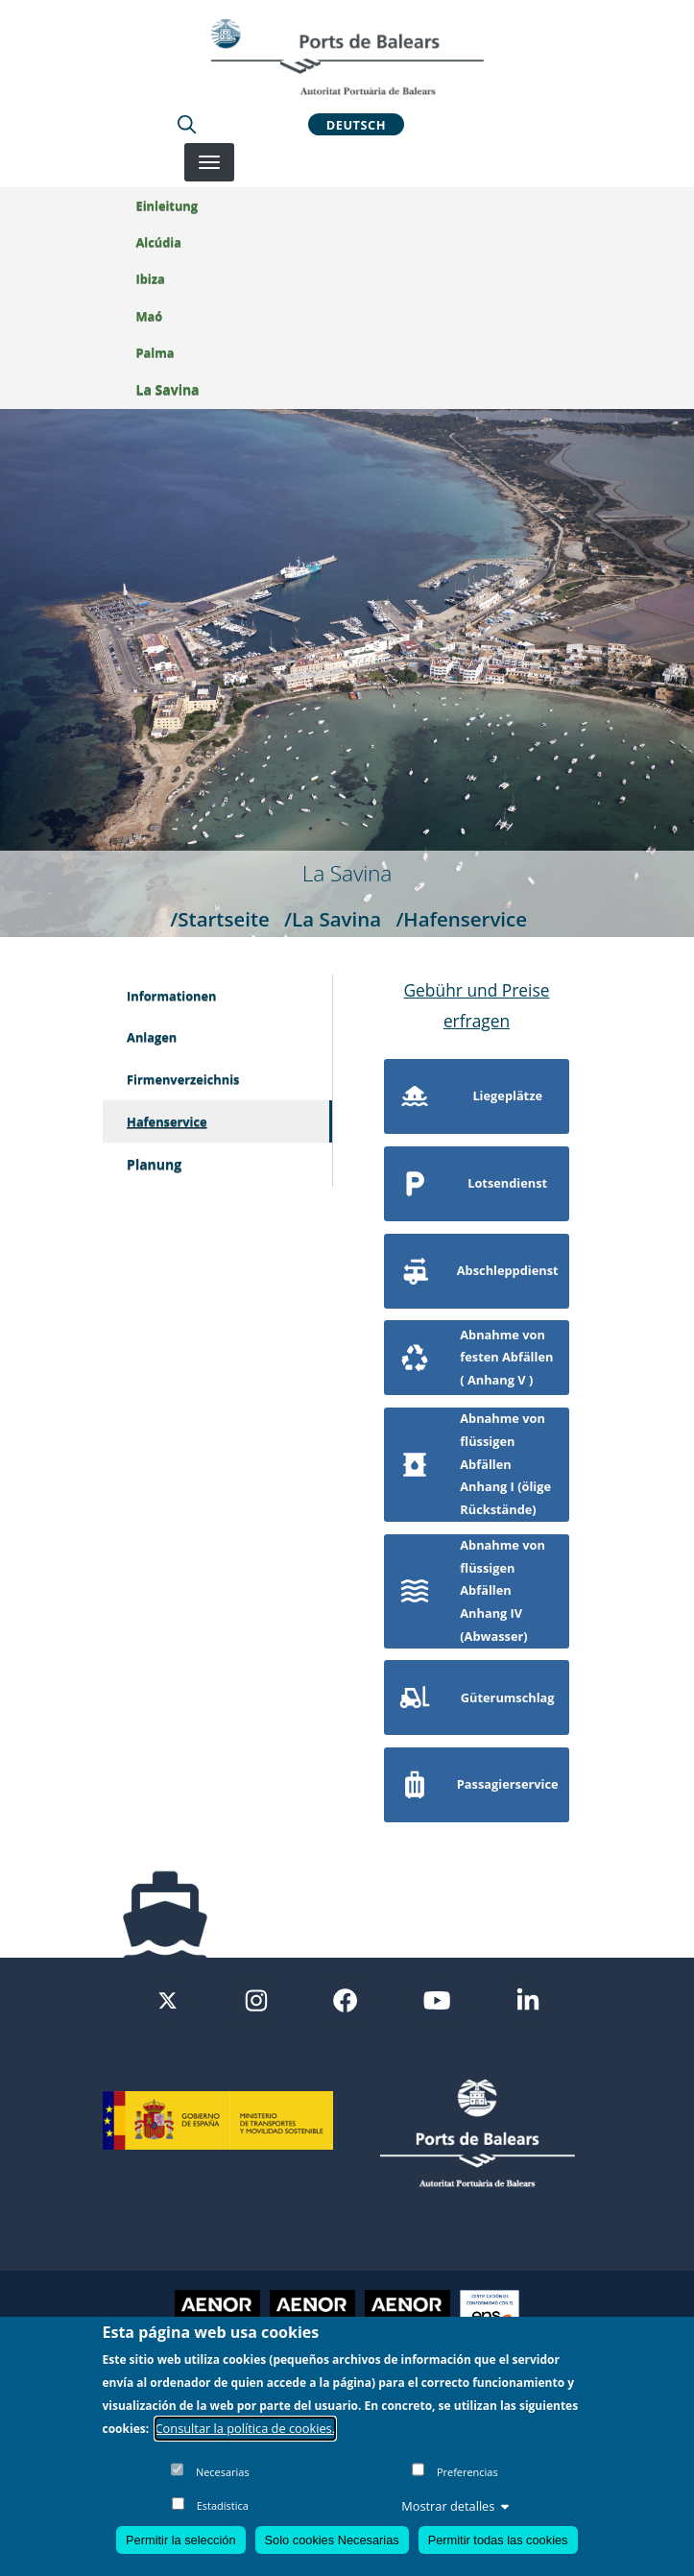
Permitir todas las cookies (498, 2540)
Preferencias (467, 2472)
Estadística (223, 2505)
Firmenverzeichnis (183, 1079)
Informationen (171, 995)
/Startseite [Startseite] (220, 918)
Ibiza (150, 278)
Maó (149, 316)
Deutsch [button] (356, 123)
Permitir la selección (181, 2540)
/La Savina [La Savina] (332, 918)
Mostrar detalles (455, 2506)
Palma (155, 352)
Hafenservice (167, 1121)
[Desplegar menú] (209, 162)
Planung (154, 1164)
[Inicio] (346, 56)
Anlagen (152, 1037)
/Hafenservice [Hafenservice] (461, 918)
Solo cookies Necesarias (332, 2540)
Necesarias (223, 2472)
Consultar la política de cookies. (246, 2428)
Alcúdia (158, 242)
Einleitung (167, 205)
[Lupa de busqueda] (187, 123)
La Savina (168, 389)
